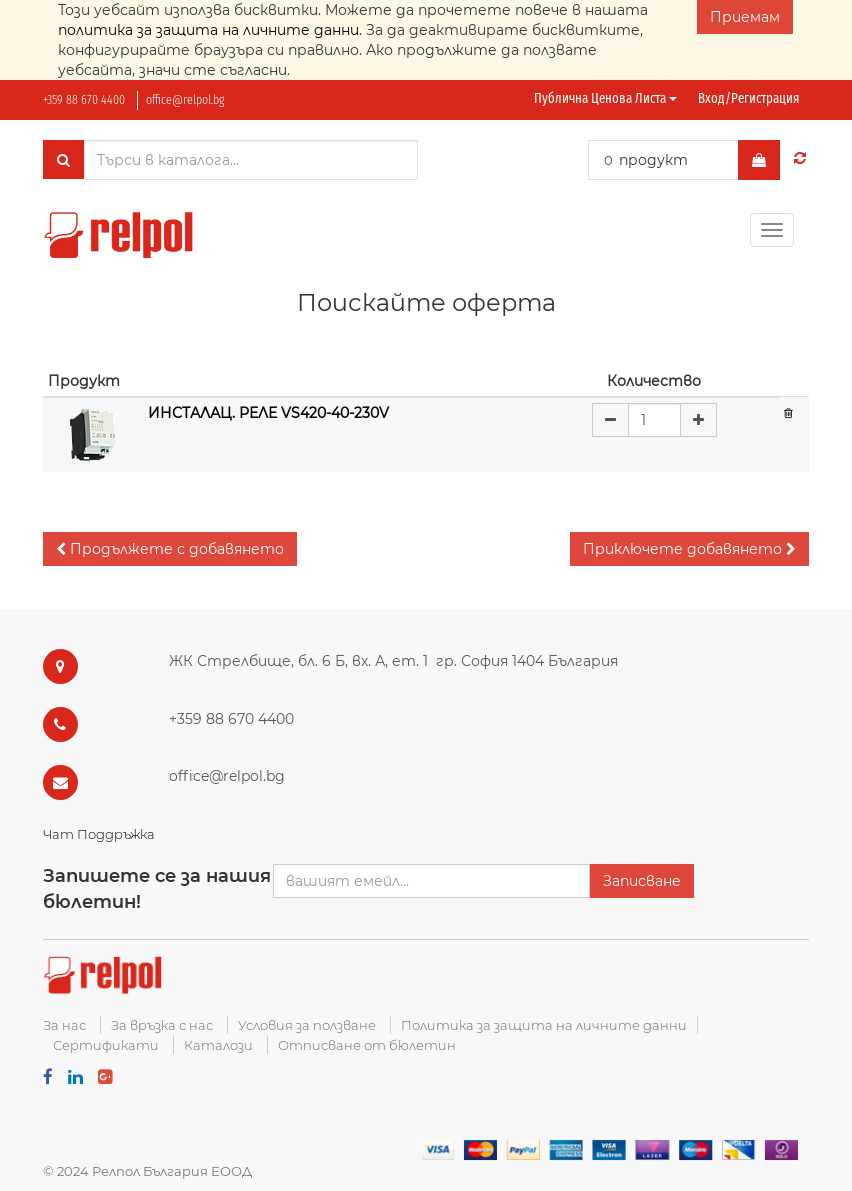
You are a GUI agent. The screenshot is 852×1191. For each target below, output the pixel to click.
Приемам (745, 17)
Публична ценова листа (605, 98)
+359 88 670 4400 (84, 99)
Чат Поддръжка (99, 834)
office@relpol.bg (185, 99)
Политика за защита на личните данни (544, 1025)
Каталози (218, 1045)
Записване (642, 881)
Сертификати (106, 1045)
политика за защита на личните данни (208, 30)
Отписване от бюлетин (367, 1045)
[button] (170, 549)
